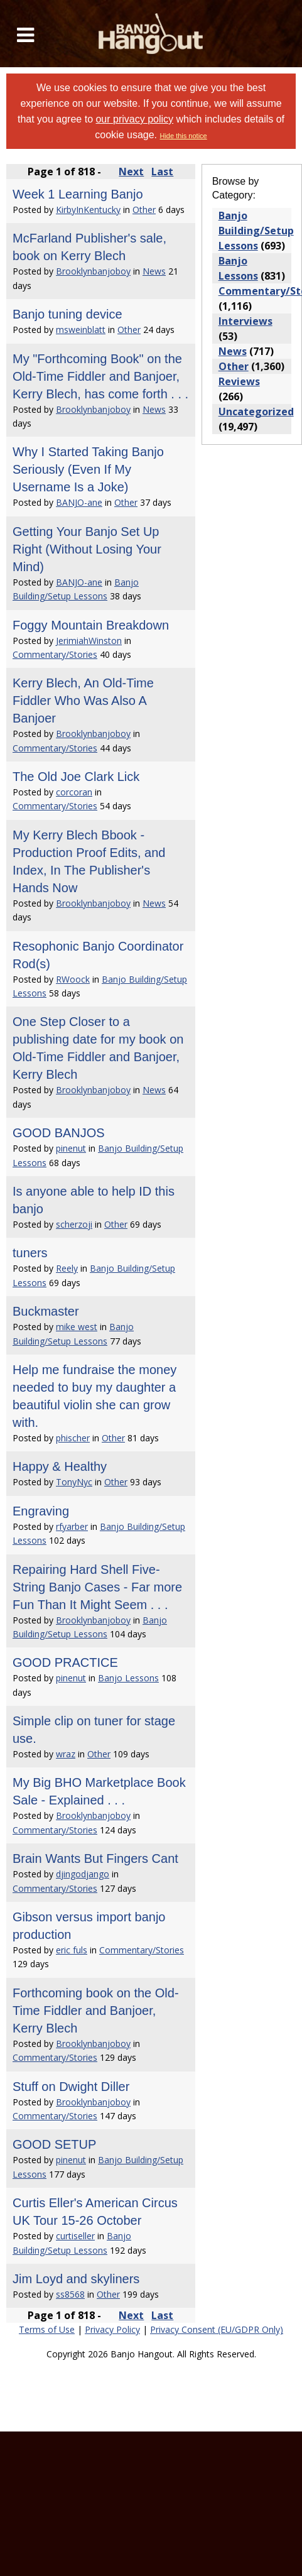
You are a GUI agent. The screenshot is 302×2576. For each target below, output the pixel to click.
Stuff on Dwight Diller (71, 2086)
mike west (76, 1327)
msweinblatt (80, 330)
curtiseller (75, 2236)
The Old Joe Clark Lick (76, 776)
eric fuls (71, 1950)
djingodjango (82, 1874)
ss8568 (70, 2294)
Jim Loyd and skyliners (76, 2279)
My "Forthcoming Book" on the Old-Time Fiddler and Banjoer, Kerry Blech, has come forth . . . (100, 376)
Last (162, 171)
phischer (73, 1438)
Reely (67, 1268)
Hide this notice (183, 135)
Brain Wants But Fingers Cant (95, 1858)
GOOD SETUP (54, 2144)
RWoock (73, 979)
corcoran (74, 792)
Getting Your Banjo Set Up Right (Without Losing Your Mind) (87, 549)
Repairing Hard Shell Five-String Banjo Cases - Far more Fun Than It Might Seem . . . (97, 1587)
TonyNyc (74, 1482)
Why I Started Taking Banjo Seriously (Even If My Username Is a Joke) (88, 469)
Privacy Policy (112, 2329)
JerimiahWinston (89, 641)
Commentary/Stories (55, 654)
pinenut (71, 1148)
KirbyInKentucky (88, 210)
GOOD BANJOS (59, 1133)
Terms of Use (47, 2329)
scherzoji (74, 1224)
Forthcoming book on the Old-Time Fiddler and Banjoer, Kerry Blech (96, 2010)
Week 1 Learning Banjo (78, 194)
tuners (30, 1253)
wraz (65, 1754)
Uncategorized (256, 411)
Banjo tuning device (67, 314)
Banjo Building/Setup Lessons (256, 231)
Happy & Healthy (60, 1466)
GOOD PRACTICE (65, 1662)
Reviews (239, 381)
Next (131, 171)
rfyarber (72, 1526)
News (154, 271)
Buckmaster (46, 1311)
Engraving (41, 1511)
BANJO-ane (79, 502)
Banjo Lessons (128, 1678)
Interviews (245, 321)
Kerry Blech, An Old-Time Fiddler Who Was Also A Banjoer (83, 700)
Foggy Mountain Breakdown (91, 625)
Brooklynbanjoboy (93, 271)
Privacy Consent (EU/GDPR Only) (216, 2329)
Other (144, 210)
